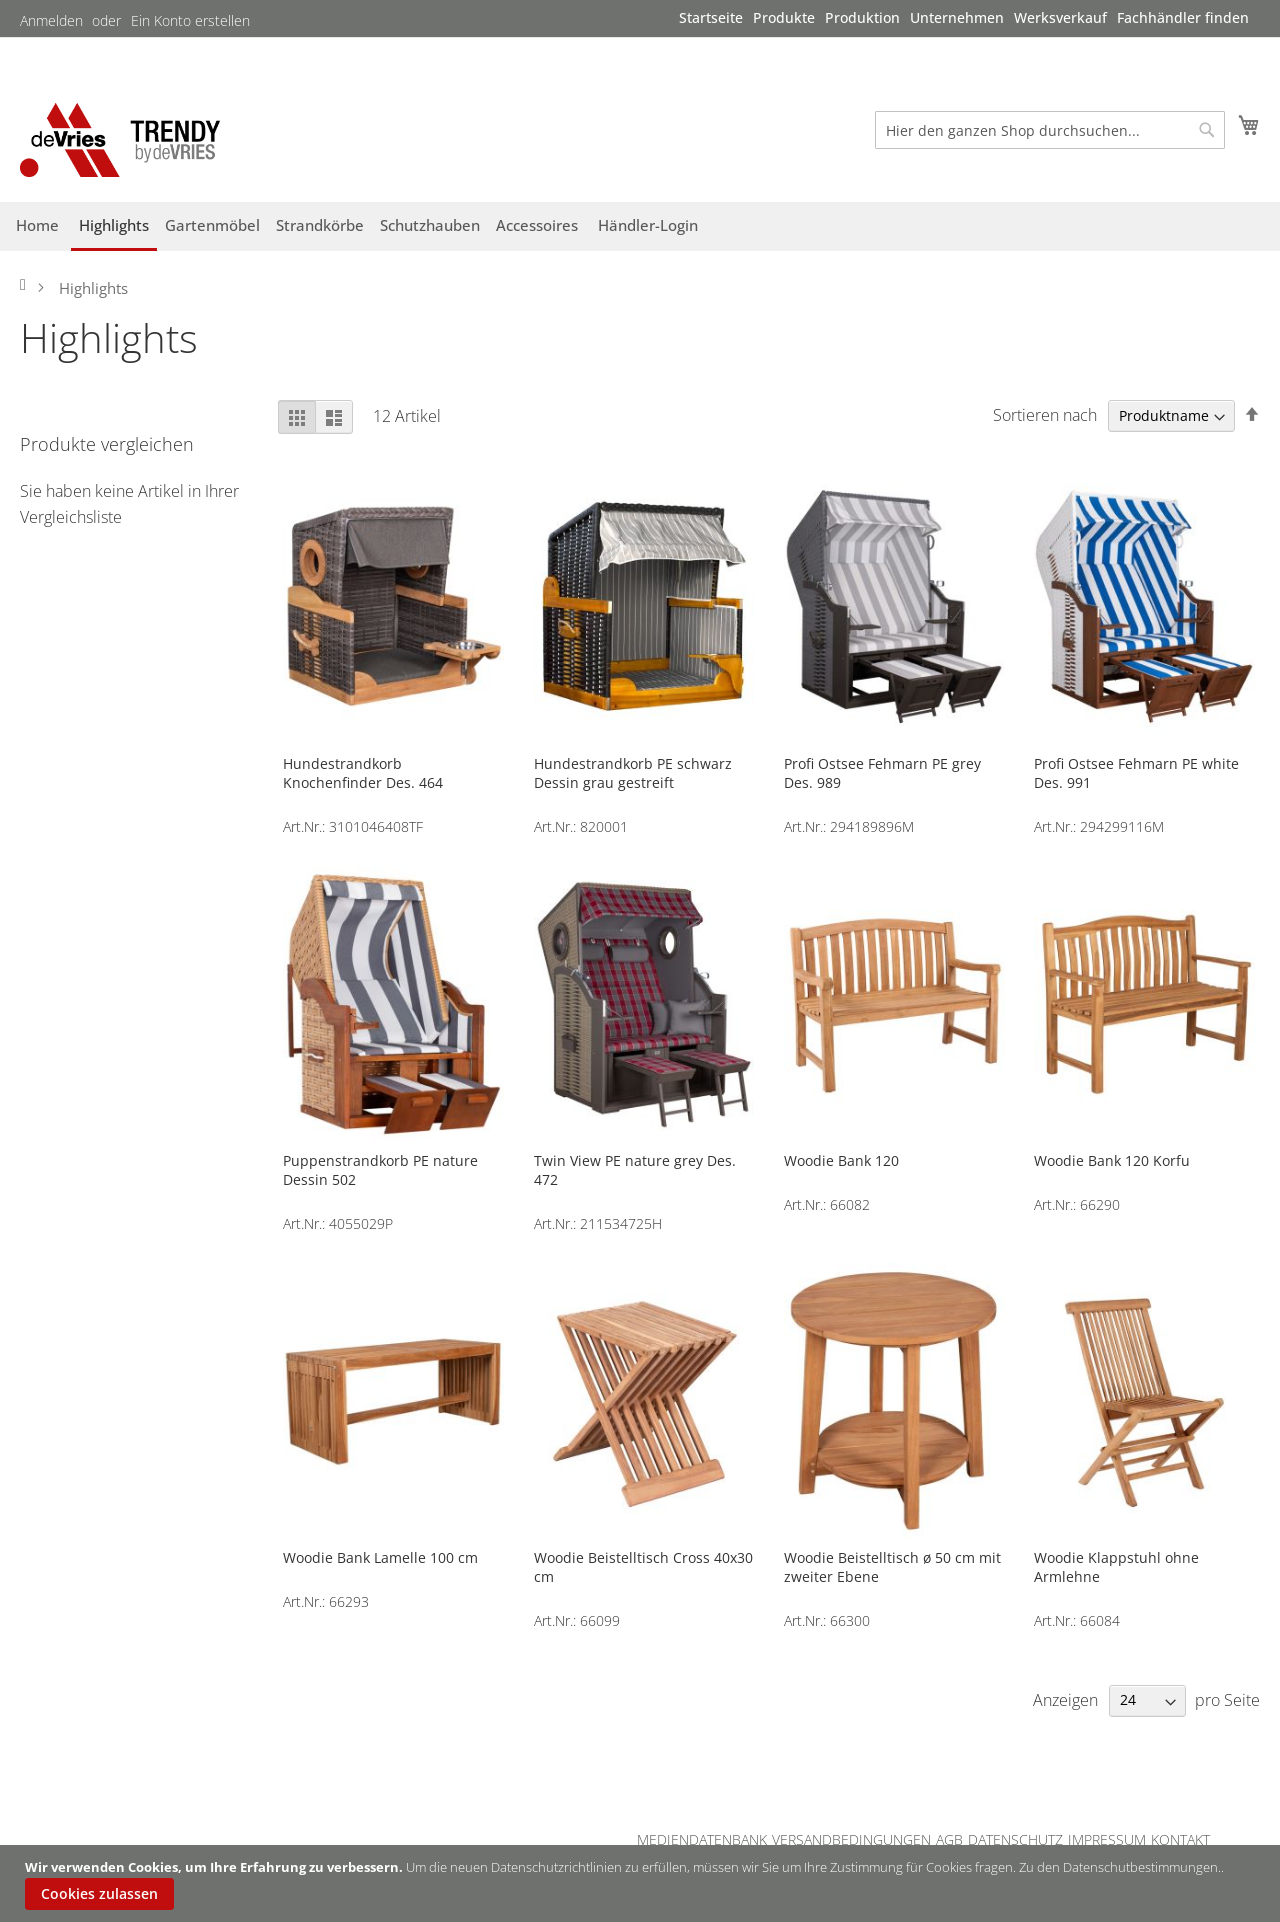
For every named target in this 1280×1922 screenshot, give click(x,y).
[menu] (964, 18)
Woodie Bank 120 (841, 1160)
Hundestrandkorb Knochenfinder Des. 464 (363, 773)
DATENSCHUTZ (1015, 1839)
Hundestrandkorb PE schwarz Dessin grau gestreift (633, 773)
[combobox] (1050, 130)
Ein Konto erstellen (190, 20)
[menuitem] (711, 17)
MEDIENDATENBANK (702, 1839)
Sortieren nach (1045, 415)
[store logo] (120, 139)
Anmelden (51, 20)
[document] (642, 1883)
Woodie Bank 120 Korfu (1112, 1160)
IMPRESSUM (1107, 1839)
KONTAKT (1180, 1839)
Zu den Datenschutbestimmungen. (1120, 1867)
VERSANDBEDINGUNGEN (851, 1839)
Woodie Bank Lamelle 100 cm (380, 1557)
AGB (949, 1839)
